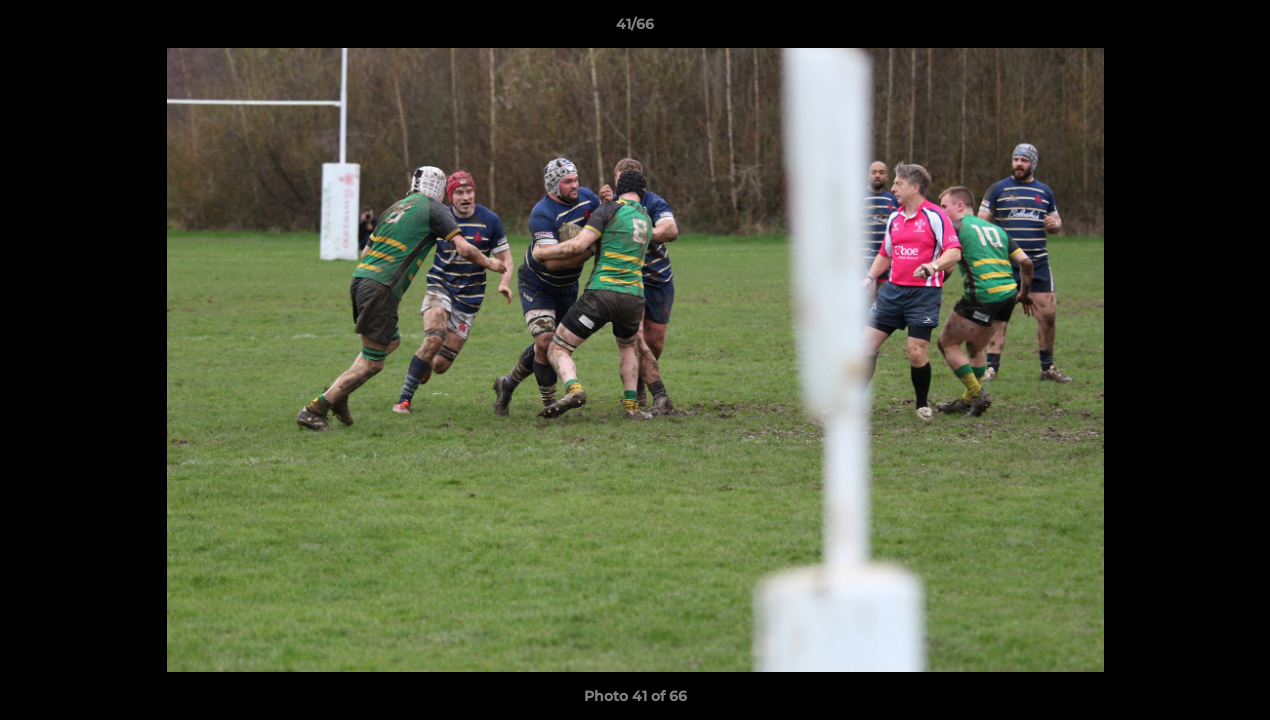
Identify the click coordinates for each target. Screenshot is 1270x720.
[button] (1234, 29)
